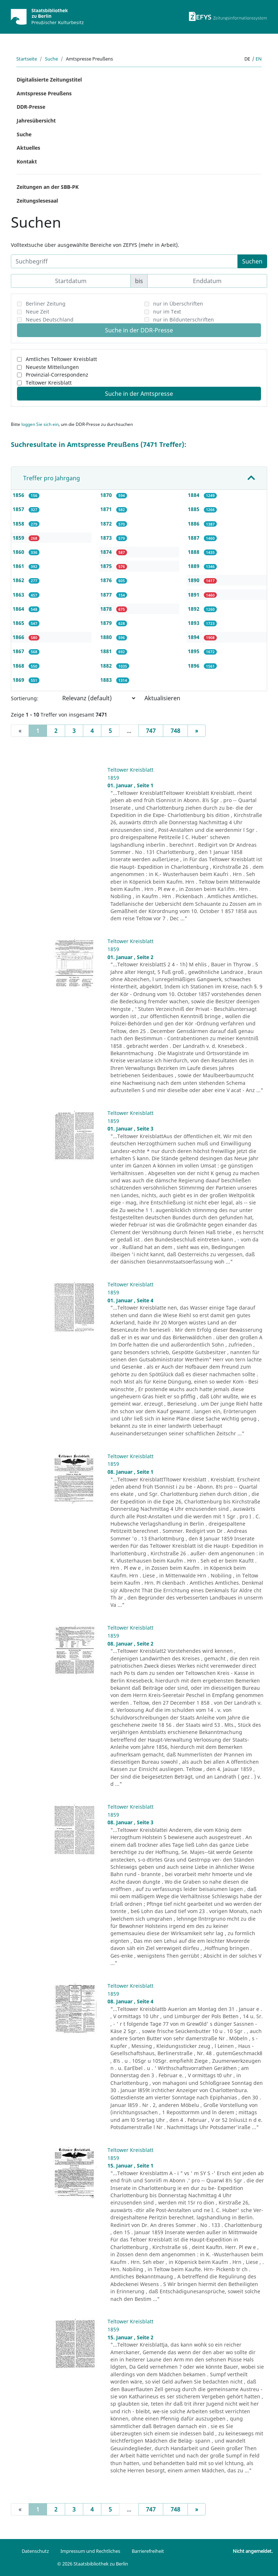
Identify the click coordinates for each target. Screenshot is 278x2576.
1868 (19, 665)
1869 (19, 679)
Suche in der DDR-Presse (139, 330)
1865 (19, 622)
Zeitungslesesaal (37, 200)
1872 (106, 523)
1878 (106, 608)
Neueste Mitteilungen (52, 367)
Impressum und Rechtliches (90, 2551)
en (259, 58)
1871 (106, 509)
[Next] (197, 731)
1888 (194, 551)
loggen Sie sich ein (40, 424)
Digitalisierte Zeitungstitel (49, 79)
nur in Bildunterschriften (183, 319)
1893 (194, 622)
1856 (19, 494)
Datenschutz (35, 2551)
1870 (106, 494)
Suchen (252, 261)
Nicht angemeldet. (253, 2551)
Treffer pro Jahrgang (51, 478)
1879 (106, 622)
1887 (194, 537)
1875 (106, 566)
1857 (19, 509)
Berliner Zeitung (46, 303)
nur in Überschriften (178, 303)
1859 (19, 537)
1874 (106, 551)
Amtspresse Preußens (44, 93)
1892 (194, 608)
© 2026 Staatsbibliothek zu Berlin (92, 2563)
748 (175, 731)
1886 (194, 523)
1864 (19, 608)
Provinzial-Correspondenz (57, 374)
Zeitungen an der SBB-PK (48, 186)
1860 (19, 551)
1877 (106, 594)
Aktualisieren (162, 698)
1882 (106, 665)
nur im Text (167, 311)
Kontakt (27, 161)
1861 (19, 566)
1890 (194, 580)
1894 (194, 637)
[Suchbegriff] (124, 261)
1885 (194, 509)
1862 (19, 580)
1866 (19, 637)
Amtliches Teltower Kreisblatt (61, 359)
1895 (194, 651)
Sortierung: (24, 698)
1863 (19, 594)
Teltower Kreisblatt (49, 382)
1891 (194, 594)
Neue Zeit (37, 311)
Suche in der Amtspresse (139, 394)
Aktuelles (28, 147)
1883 (106, 679)
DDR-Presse (31, 106)
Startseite (26, 58)
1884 (194, 494)
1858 (19, 523)
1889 (194, 566)
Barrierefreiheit (148, 2551)
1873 (106, 537)
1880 (106, 637)
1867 (19, 651)
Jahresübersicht (36, 120)
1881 (106, 651)
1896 (194, 665)
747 (151, 731)
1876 (106, 580)
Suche (51, 58)
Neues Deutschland (49, 319)
